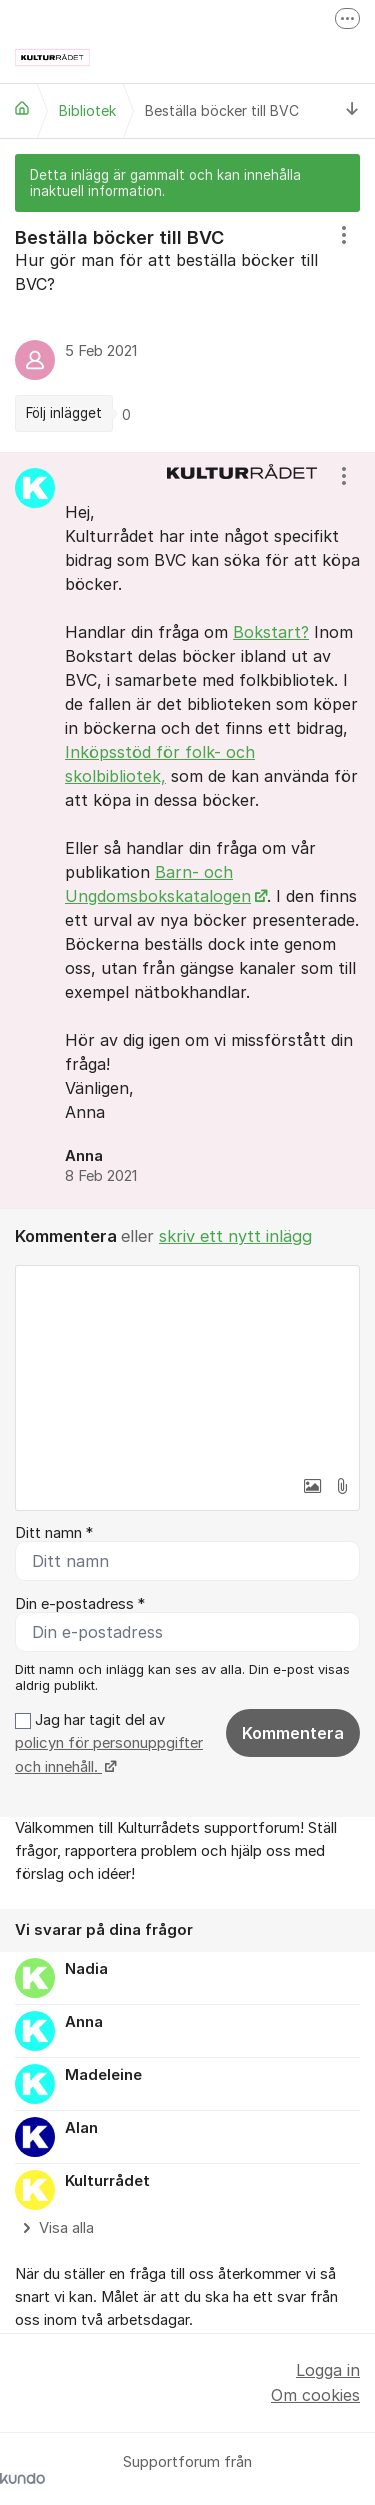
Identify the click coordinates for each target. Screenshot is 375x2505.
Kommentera (293, 1733)
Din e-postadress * (80, 1604)
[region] (187, 332)
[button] (312, 1486)
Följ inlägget (64, 413)
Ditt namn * (54, 1533)
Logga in (328, 2370)
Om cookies (315, 2395)
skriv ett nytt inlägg (235, 1236)
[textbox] (187, 1366)
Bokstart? (271, 632)
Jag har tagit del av (109, 1743)
